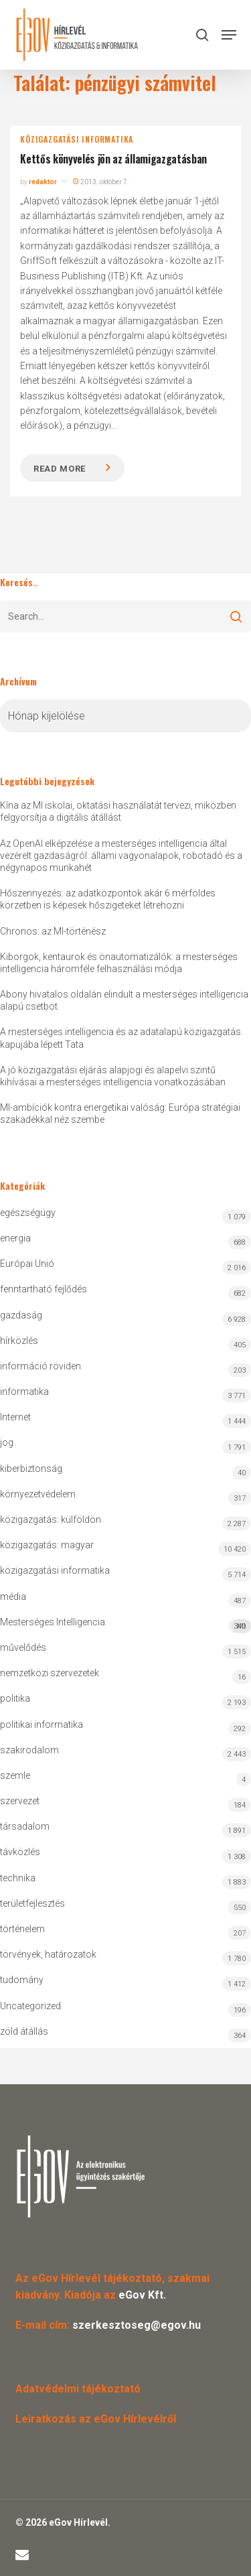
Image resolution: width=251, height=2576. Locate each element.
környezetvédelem (38, 1494)
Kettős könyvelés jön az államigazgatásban (113, 159)
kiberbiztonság (31, 1468)
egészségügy (28, 1212)
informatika (24, 1391)
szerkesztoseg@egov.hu (136, 2325)
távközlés (20, 1851)
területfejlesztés (32, 1903)
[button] (229, 35)
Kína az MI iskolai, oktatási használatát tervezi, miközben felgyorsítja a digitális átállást (118, 811)
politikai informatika (41, 1724)
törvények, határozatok (48, 1954)
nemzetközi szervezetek (49, 1673)
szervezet (19, 1800)
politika (15, 1698)
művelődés (23, 1647)
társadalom (25, 1826)
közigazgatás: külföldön (50, 1519)
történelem (22, 1928)
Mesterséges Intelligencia (125, 1625)
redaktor (43, 182)
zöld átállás (24, 2031)
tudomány (22, 1979)
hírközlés (19, 1340)
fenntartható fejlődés (43, 1289)
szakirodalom (29, 1750)
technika (17, 1878)
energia (15, 1238)
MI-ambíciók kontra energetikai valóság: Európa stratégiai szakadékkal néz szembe (120, 1113)
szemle (15, 1775)
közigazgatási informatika (76, 139)
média (13, 1596)
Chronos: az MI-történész (53, 931)
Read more (59, 469)
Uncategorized (30, 2006)
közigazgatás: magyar (47, 1545)
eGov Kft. (142, 2295)
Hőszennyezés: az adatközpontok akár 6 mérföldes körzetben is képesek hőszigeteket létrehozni (108, 899)
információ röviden (40, 1366)
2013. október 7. (101, 182)
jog (6, 1442)
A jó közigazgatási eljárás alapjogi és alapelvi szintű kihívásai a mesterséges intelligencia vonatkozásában (113, 1076)
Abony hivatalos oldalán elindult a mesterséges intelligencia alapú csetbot (124, 1000)
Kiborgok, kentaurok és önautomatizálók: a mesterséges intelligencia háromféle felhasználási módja (119, 962)
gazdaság (21, 1315)
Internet (15, 1417)
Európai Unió (27, 1263)
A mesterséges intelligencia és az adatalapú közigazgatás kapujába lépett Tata (120, 1037)
